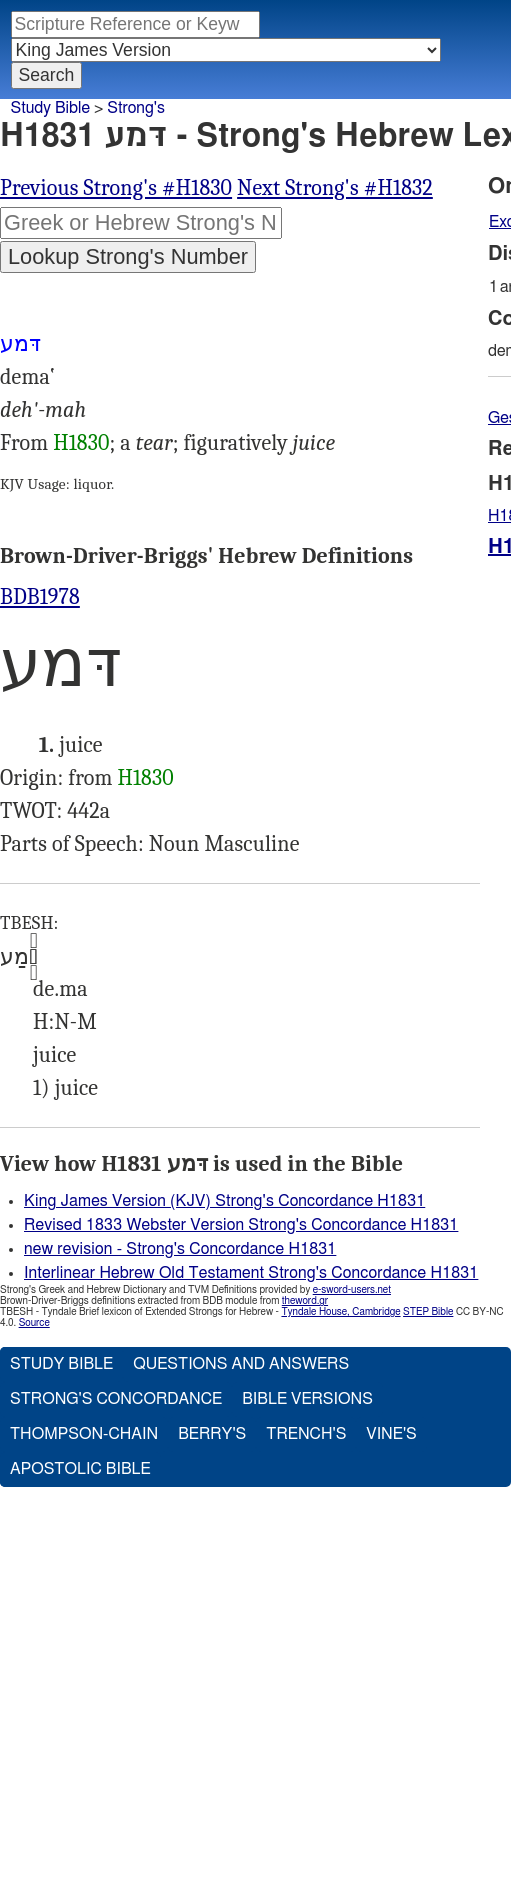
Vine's (391, 1434)
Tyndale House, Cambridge (340, 1312)
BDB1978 (40, 597)
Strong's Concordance (116, 1399)
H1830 (81, 443)
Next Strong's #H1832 (335, 188)
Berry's (212, 1434)
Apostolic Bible (80, 1469)
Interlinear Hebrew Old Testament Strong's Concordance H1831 (251, 1273)
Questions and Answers (241, 1364)
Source (34, 1323)
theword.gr (305, 1301)
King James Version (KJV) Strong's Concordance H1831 (224, 1201)
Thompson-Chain (84, 1434)
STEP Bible (428, 1312)
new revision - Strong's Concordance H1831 (180, 1249)
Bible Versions (307, 1399)
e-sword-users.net (352, 1290)
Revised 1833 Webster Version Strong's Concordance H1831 (241, 1225)
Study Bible (50, 108)
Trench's (306, 1434)
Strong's (136, 108)
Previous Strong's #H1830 (116, 188)
